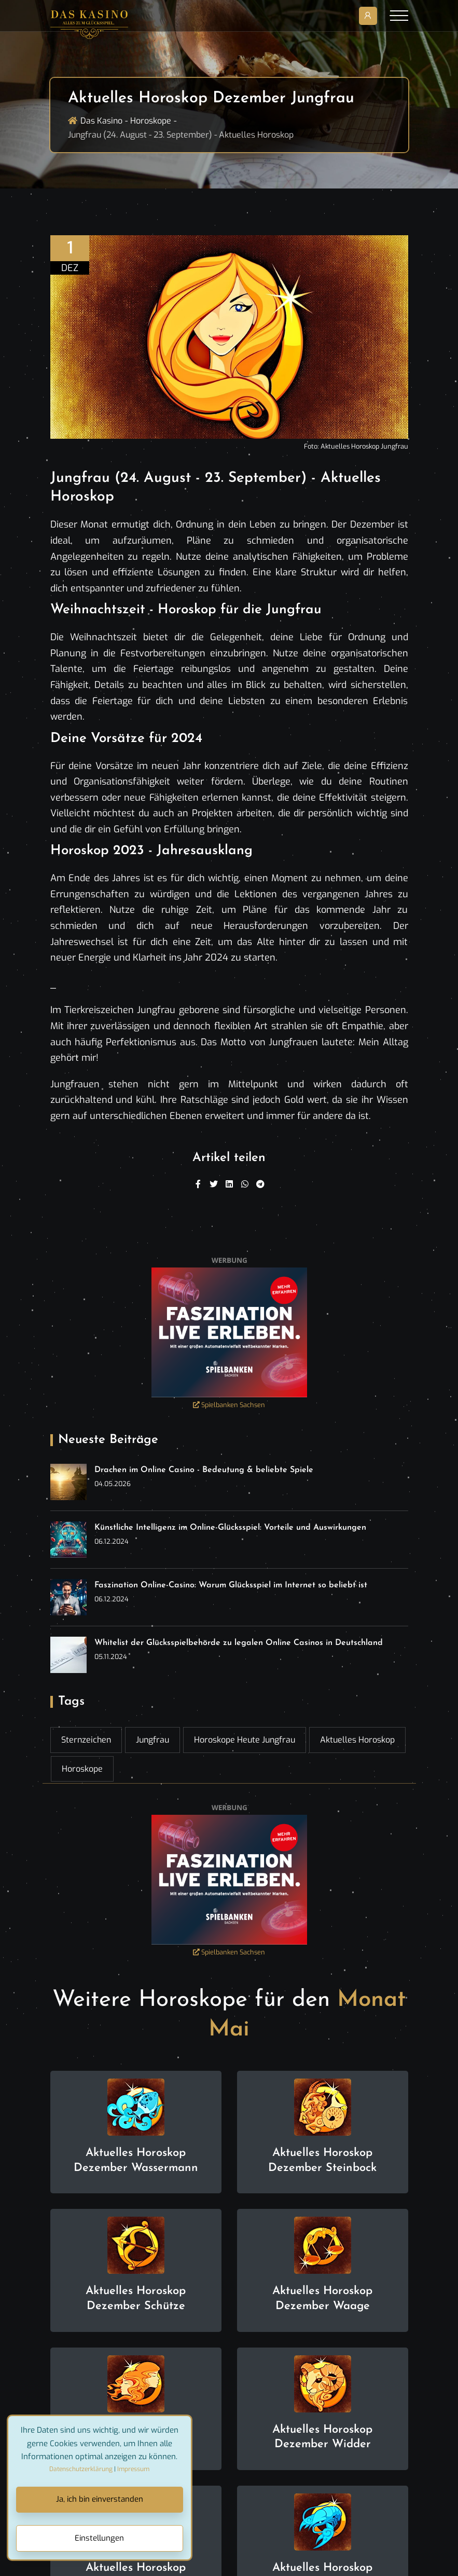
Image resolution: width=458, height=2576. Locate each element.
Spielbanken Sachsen (229, 1404)
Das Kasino (101, 120)
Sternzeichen (86, 1739)
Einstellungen (99, 2538)
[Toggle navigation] (399, 15)
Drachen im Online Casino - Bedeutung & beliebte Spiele (203, 1470)
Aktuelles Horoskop (357, 1739)
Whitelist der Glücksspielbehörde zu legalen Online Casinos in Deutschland (238, 1643)
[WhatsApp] (245, 1184)
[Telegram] (260, 1184)
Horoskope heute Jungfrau (244, 1739)
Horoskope (150, 120)
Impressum (133, 2469)
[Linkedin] (229, 1184)
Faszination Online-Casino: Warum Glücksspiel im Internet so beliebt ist (230, 1585)
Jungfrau (152, 1739)
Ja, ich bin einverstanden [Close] (99, 2499)
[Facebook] (198, 1184)
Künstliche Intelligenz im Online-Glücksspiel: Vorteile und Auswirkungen (230, 1527)
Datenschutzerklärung (81, 2469)
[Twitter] (213, 1184)
